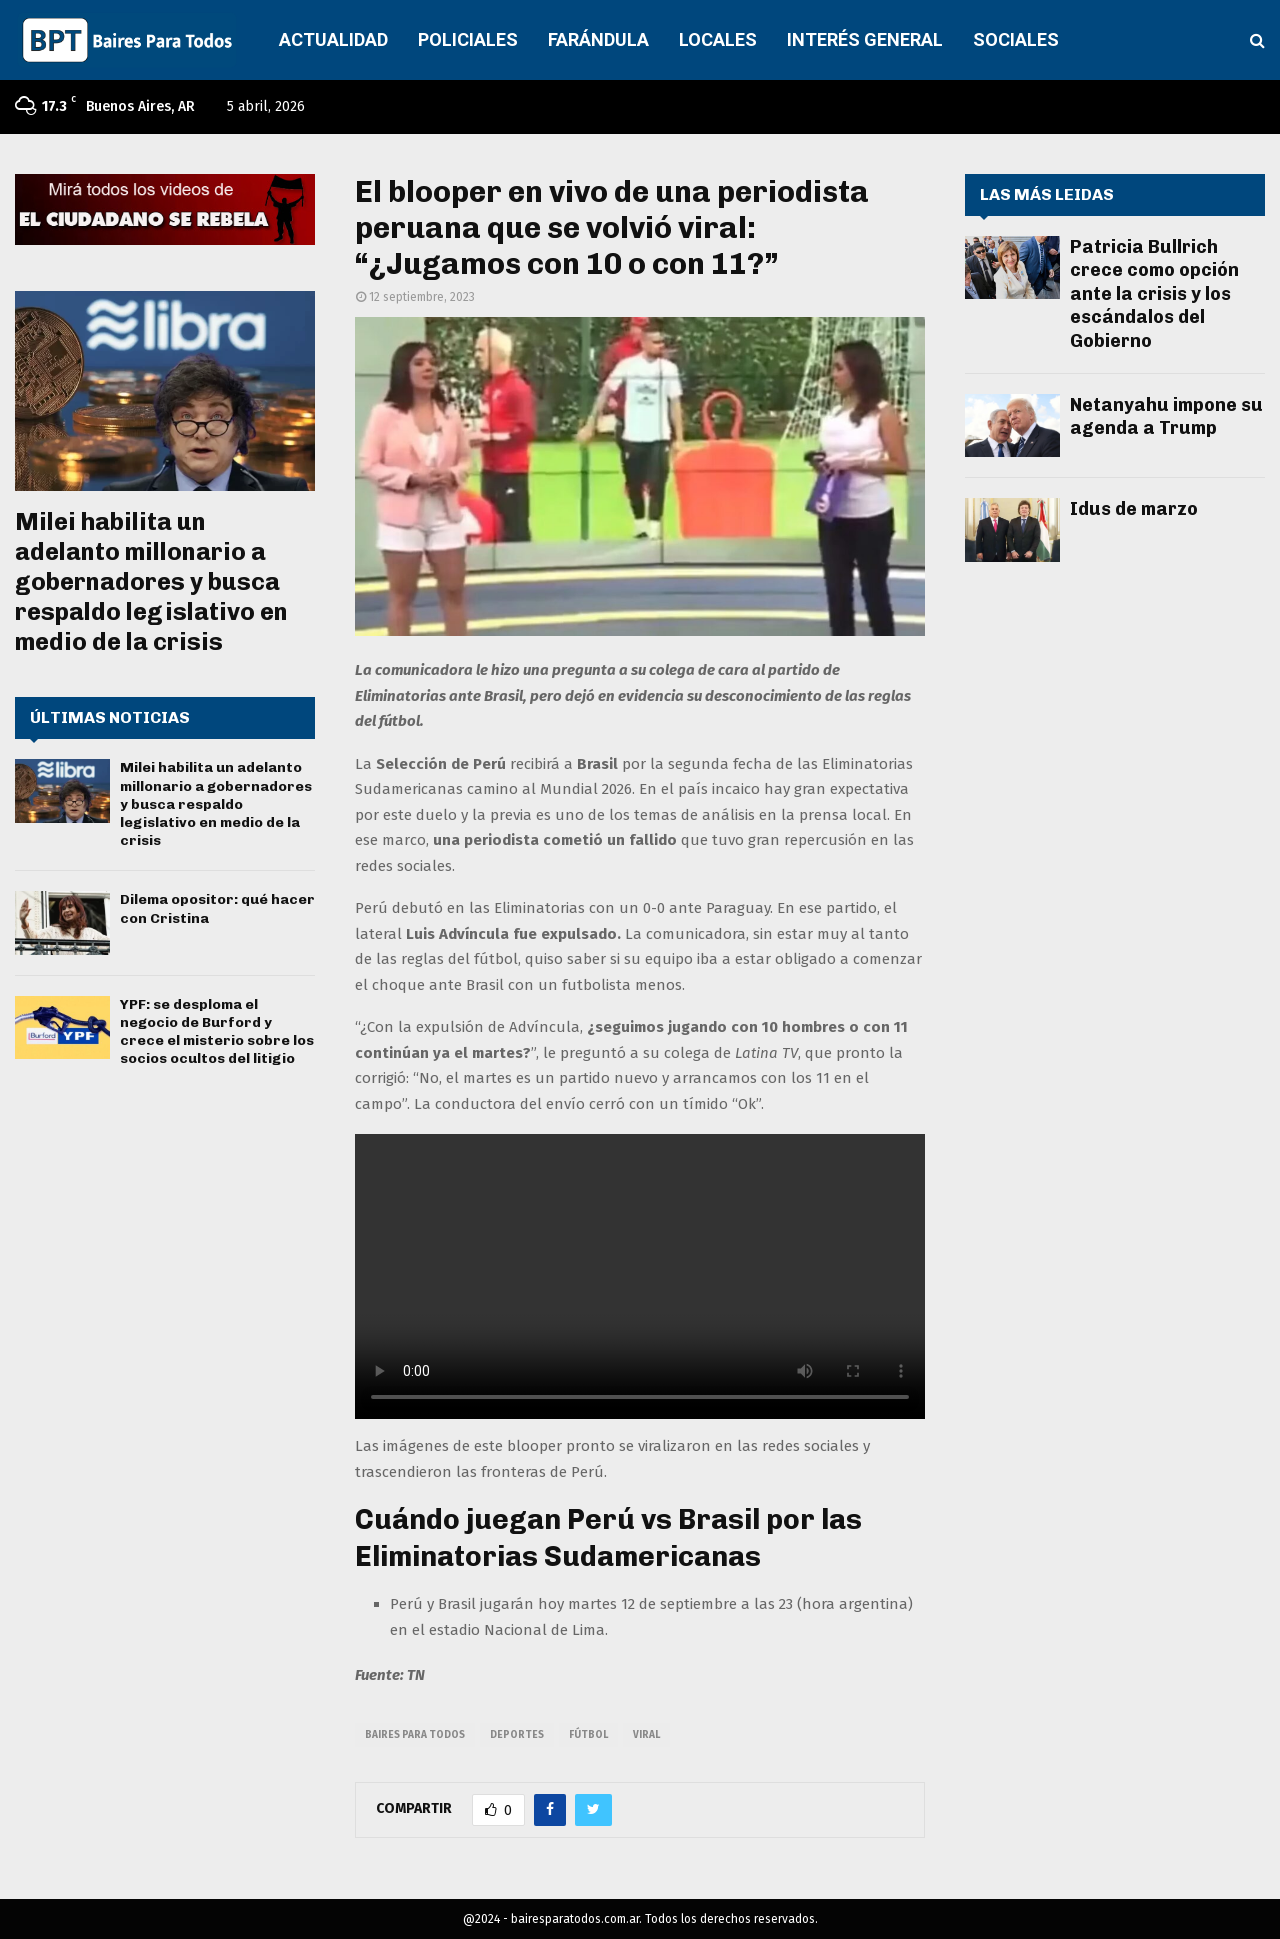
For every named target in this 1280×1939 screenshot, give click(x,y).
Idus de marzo (1134, 509)
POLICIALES (468, 39)
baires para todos (415, 1735)
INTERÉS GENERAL (865, 39)
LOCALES (718, 39)
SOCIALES (1016, 39)
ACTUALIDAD (333, 39)
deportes (517, 1735)
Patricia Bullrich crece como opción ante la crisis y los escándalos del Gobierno (1154, 294)
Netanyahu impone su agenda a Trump (1166, 416)
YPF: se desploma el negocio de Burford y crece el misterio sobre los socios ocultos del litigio (217, 1032)
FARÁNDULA (598, 39)
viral (646, 1735)
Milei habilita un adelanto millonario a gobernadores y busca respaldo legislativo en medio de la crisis (151, 581)
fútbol (588, 1735)
